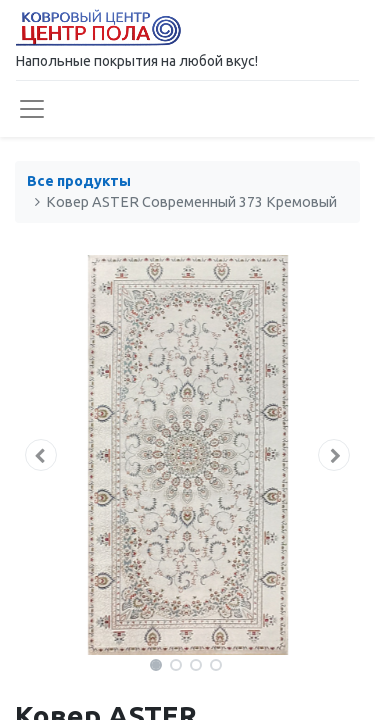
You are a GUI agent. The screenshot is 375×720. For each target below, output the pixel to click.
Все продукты (79, 181)
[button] (41, 455)
